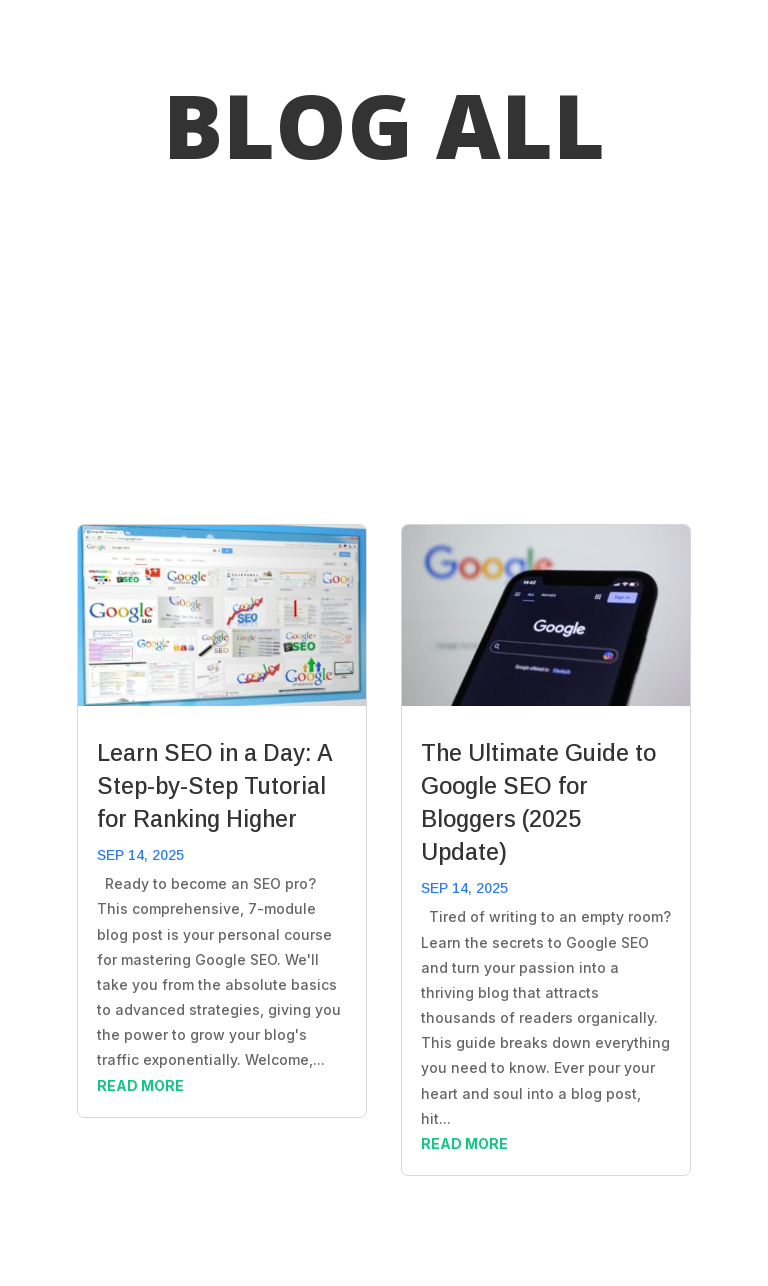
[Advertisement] (384, 349)
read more (140, 1085)
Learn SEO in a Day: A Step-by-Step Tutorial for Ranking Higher (214, 786)
